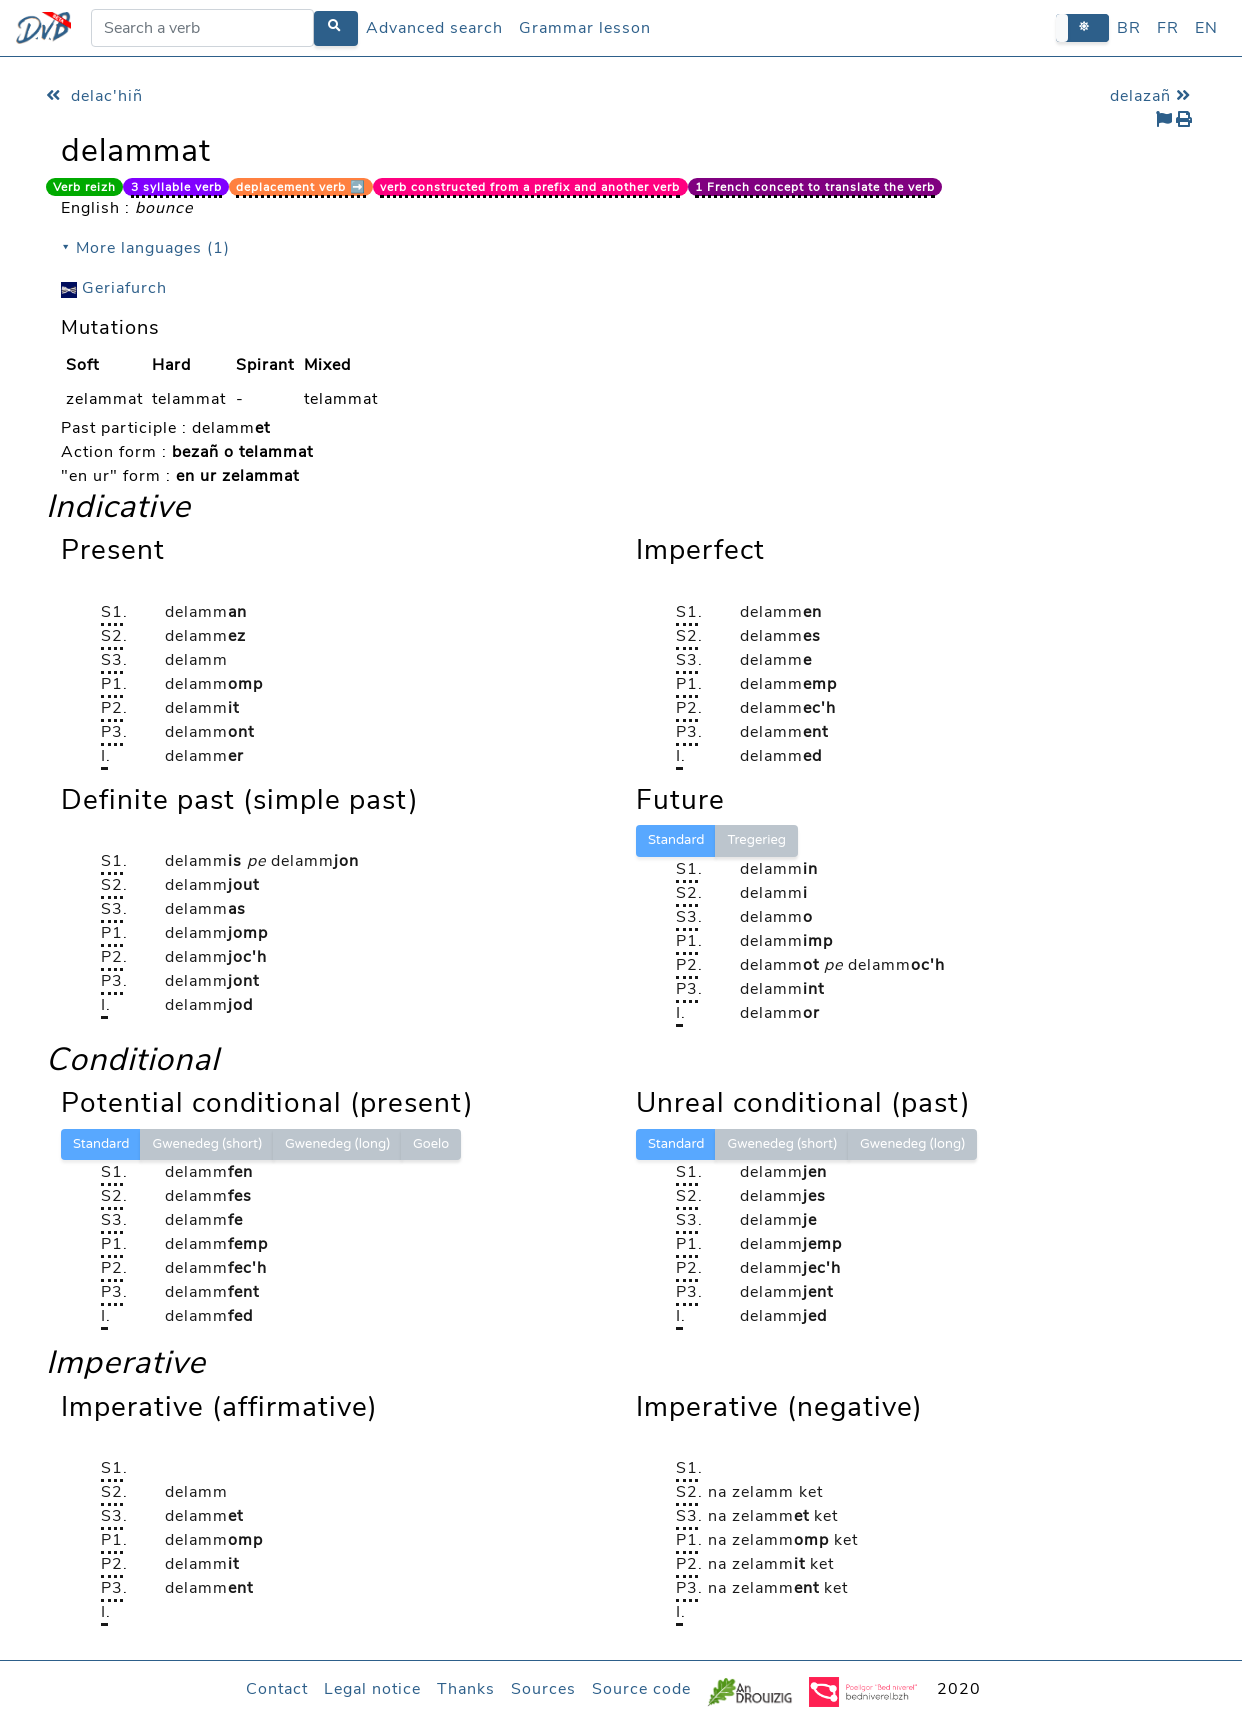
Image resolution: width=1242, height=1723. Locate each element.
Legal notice (372, 1689)
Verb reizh (84, 187)
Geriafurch (114, 288)
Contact (277, 1689)
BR (1129, 28)
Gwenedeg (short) (207, 1144)
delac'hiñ (94, 96)
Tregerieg (756, 840)
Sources (543, 1689)
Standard (676, 840)
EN (1206, 28)
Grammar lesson (585, 28)
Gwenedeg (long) (337, 1144)
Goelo (431, 1144)
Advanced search (434, 28)
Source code (641, 1689)
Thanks (466, 1689)
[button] (1082, 27)
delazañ (1153, 96)
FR (1168, 28)
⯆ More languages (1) (145, 248)
